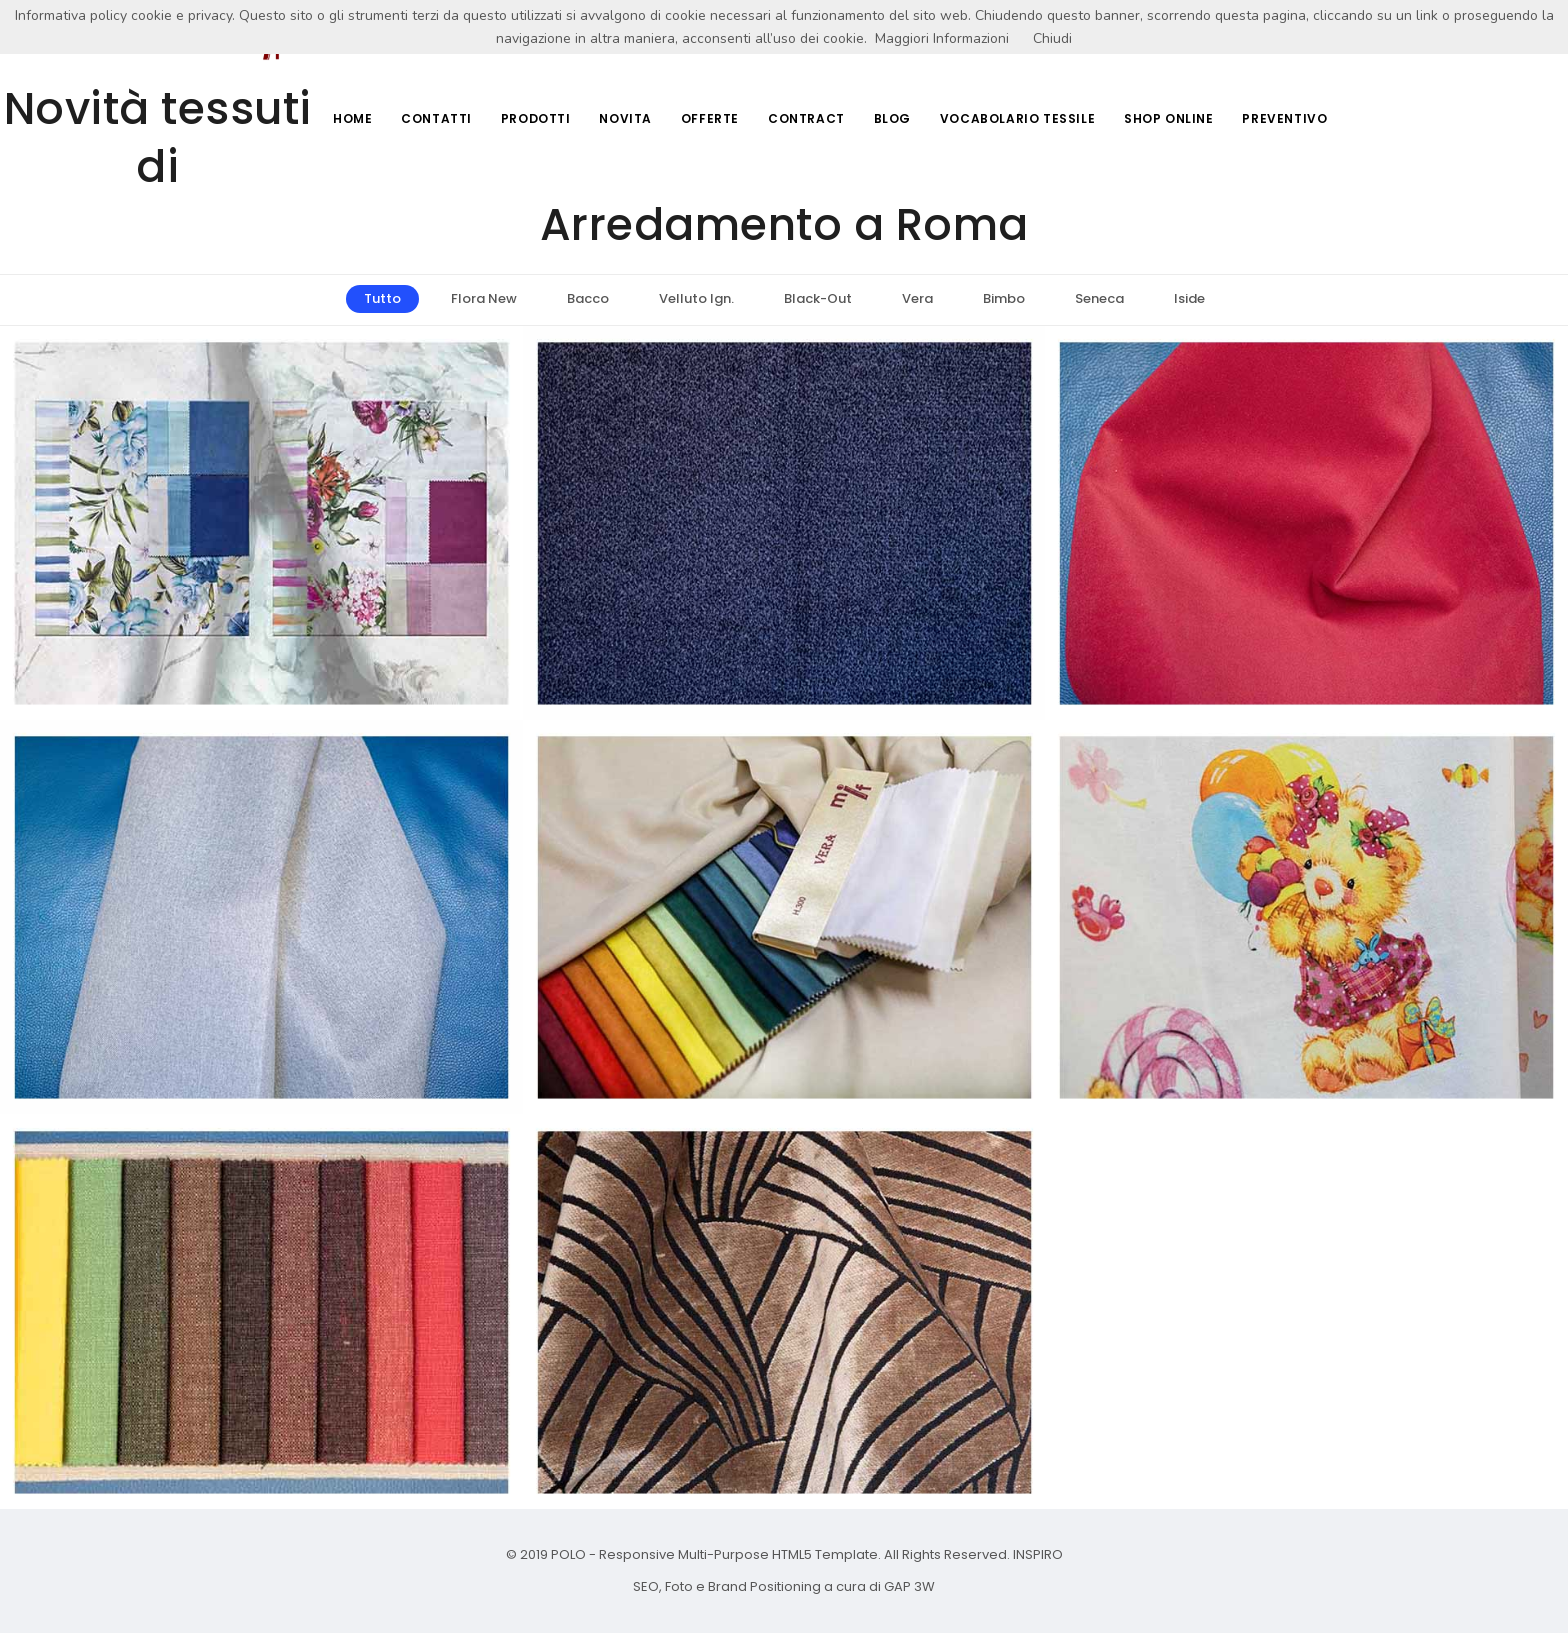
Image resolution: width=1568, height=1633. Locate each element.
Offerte (704, 119)
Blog (888, 119)
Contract (801, 119)
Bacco (588, 298)
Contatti (426, 119)
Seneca (1099, 298)
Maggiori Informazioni (942, 38)
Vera (917, 298)
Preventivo (1284, 119)
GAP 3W (908, 1586)
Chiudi (1052, 38)
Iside (1189, 298)
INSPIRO (1036, 1554)
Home (341, 119)
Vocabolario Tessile (1014, 119)
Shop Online (1167, 119)
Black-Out (818, 298)
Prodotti (527, 119)
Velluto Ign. (696, 298)
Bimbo (1004, 298)
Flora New (484, 298)
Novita (618, 119)
